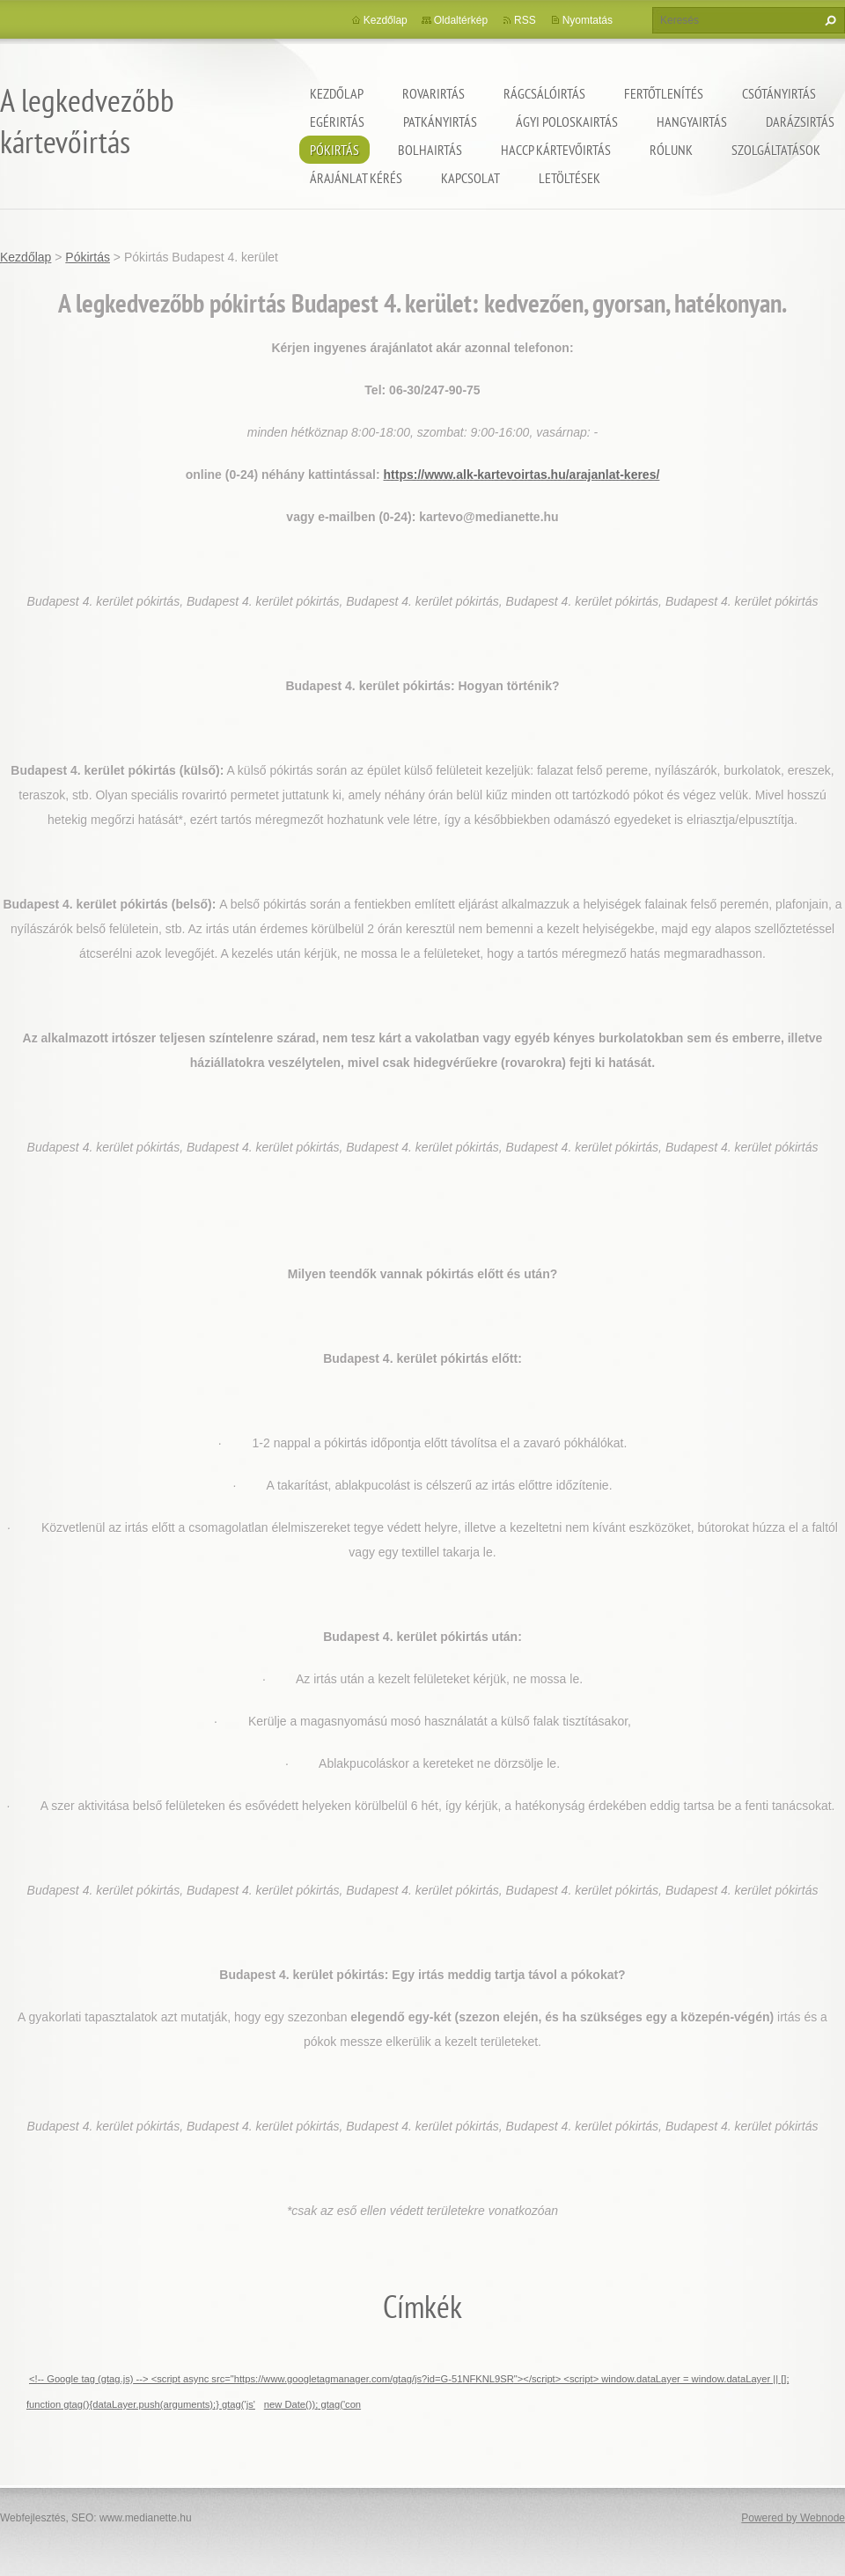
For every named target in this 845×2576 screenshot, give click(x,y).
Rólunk (671, 149)
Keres (828, 20)
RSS (525, 20)
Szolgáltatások (775, 149)
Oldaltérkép (461, 20)
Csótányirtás (779, 93)
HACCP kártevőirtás (556, 149)
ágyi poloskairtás (567, 121)
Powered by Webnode (793, 2518)
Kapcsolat (470, 178)
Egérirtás (337, 121)
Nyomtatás (587, 20)
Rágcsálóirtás (544, 93)
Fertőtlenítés (663, 93)
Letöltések (569, 178)
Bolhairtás (430, 149)
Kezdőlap (337, 93)
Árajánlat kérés (356, 178)
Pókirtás (334, 149)
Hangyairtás (692, 121)
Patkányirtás (440, 121)
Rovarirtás (433, 93)
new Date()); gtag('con (312, 2404)
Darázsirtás (800, 121)
